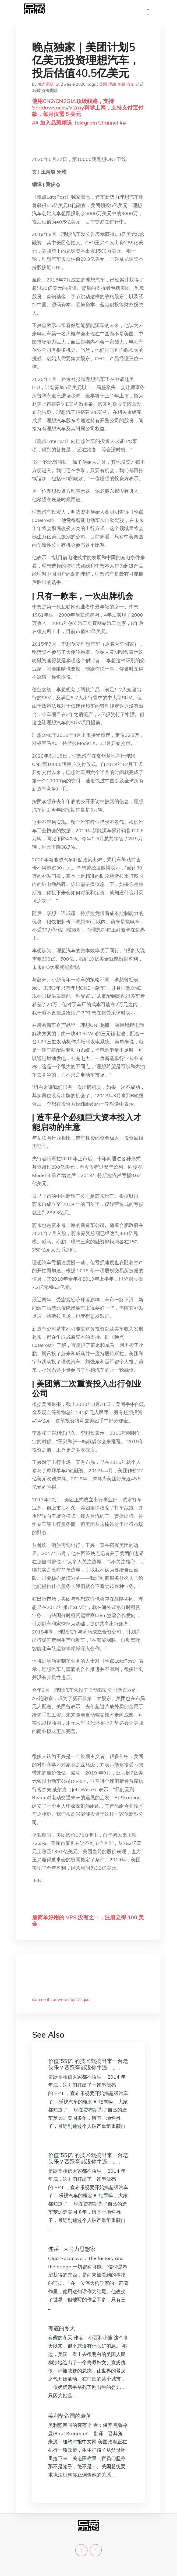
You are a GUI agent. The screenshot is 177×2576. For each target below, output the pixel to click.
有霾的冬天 (61, 2328)
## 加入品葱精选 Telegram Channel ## (79, 122)
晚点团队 (46, 84)
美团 (103, 84)
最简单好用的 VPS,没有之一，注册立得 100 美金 (88, 1920)
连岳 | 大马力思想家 (71, 2248)
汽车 (130, 84)
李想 (121, 84)
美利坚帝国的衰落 (69, 2415)
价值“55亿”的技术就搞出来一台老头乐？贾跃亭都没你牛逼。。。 (88, 2064)
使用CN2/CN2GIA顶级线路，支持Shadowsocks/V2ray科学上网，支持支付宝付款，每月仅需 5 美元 (87, 107)
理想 (112, 84)
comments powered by (60, 1999)
